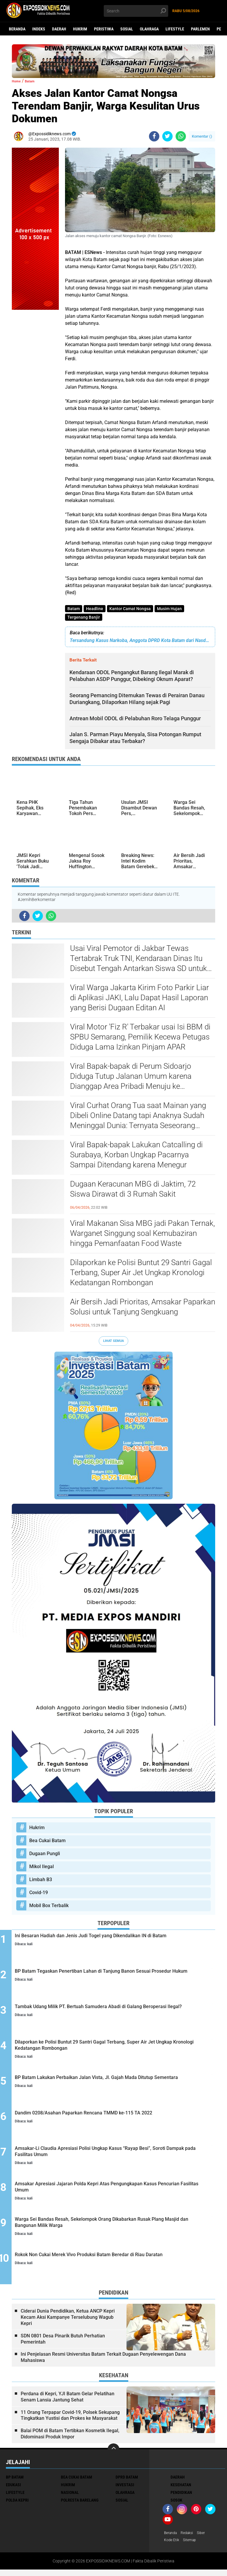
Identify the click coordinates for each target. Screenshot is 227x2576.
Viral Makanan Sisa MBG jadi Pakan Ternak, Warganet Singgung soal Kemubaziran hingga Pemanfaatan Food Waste (142, 1235)
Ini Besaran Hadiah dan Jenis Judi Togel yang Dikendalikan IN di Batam (118, 1943)
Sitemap (192, 2546)
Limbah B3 (40, 1882)
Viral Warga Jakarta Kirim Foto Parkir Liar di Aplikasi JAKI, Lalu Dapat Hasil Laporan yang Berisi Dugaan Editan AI (139, 999)
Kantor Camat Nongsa (133, 609)
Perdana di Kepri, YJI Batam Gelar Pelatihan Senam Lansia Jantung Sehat (67, 2402)
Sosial (126, 29)
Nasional (70, 2497)
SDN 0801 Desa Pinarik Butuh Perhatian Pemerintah (63, 2344)
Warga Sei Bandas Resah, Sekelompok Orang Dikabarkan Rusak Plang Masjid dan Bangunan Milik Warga (115, 2229)
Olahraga (149, 29)
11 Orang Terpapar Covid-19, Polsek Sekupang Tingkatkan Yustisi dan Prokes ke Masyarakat (70, 2421)
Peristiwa (104, 29)
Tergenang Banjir (84, 619)
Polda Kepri (17, 2505)
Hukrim (80, 29)
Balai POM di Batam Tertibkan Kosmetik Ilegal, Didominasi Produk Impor (70, 2439)
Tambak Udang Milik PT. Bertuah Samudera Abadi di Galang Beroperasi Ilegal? (119, 2015)
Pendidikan (181, 2497)
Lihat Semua (113, 1343)
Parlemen (200, 29)
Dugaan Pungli (44, 1856)
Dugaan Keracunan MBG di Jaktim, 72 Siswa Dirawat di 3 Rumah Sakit (133, 1191)
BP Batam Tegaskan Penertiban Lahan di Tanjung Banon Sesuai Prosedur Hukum (114, 1979)
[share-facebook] (154, 136)
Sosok (176, 2505)
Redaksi (191, 2538)
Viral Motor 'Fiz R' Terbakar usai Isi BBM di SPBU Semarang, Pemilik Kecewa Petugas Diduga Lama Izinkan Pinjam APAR (140, 1039)
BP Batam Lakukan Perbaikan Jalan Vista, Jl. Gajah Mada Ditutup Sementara (115, 2086)
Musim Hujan (173, 609)
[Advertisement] (35, 398)
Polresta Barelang (79, 2505)
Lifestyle (175, 29)
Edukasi (13, 2490)
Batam (74, 609)
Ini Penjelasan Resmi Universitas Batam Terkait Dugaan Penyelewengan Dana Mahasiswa (103, 2362)
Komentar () (202, 136)
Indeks (38, 29)
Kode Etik (172, 2546)
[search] (136, 11)
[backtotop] (113, 2455)
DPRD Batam (127, 2482)
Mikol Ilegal (41, 1869)
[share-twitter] (167, 136)
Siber (206, 2538)
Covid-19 (38, 1895)
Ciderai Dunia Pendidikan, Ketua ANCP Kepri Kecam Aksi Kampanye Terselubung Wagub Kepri (68, 2322)
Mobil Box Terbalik (49, 1908)
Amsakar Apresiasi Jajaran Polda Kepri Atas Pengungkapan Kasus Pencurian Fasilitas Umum (119, 2194)
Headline (96, 609)
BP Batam (15, 2482)
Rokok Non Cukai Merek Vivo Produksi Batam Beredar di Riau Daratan (114, 2265)
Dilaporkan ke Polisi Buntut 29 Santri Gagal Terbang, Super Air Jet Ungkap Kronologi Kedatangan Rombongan (141, 1274)
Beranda (17, 29)
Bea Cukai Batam (47, 1843)
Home (18, 81)
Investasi (125, 2490)
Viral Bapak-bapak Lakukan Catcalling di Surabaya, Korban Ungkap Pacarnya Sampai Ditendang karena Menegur (136, 1157)
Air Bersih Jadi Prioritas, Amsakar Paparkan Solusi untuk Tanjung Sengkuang (142, 1309)
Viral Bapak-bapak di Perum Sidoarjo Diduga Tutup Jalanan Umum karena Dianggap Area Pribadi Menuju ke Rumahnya (131, 1079)
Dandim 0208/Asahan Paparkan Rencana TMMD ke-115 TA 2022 (119, 2122)
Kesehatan (181, 2490)
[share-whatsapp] (181, 136)
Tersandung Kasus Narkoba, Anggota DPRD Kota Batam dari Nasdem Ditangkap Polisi (140, 643)
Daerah (59, 29)
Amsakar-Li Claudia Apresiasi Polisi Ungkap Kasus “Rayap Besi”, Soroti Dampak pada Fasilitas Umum (117, 2158)
